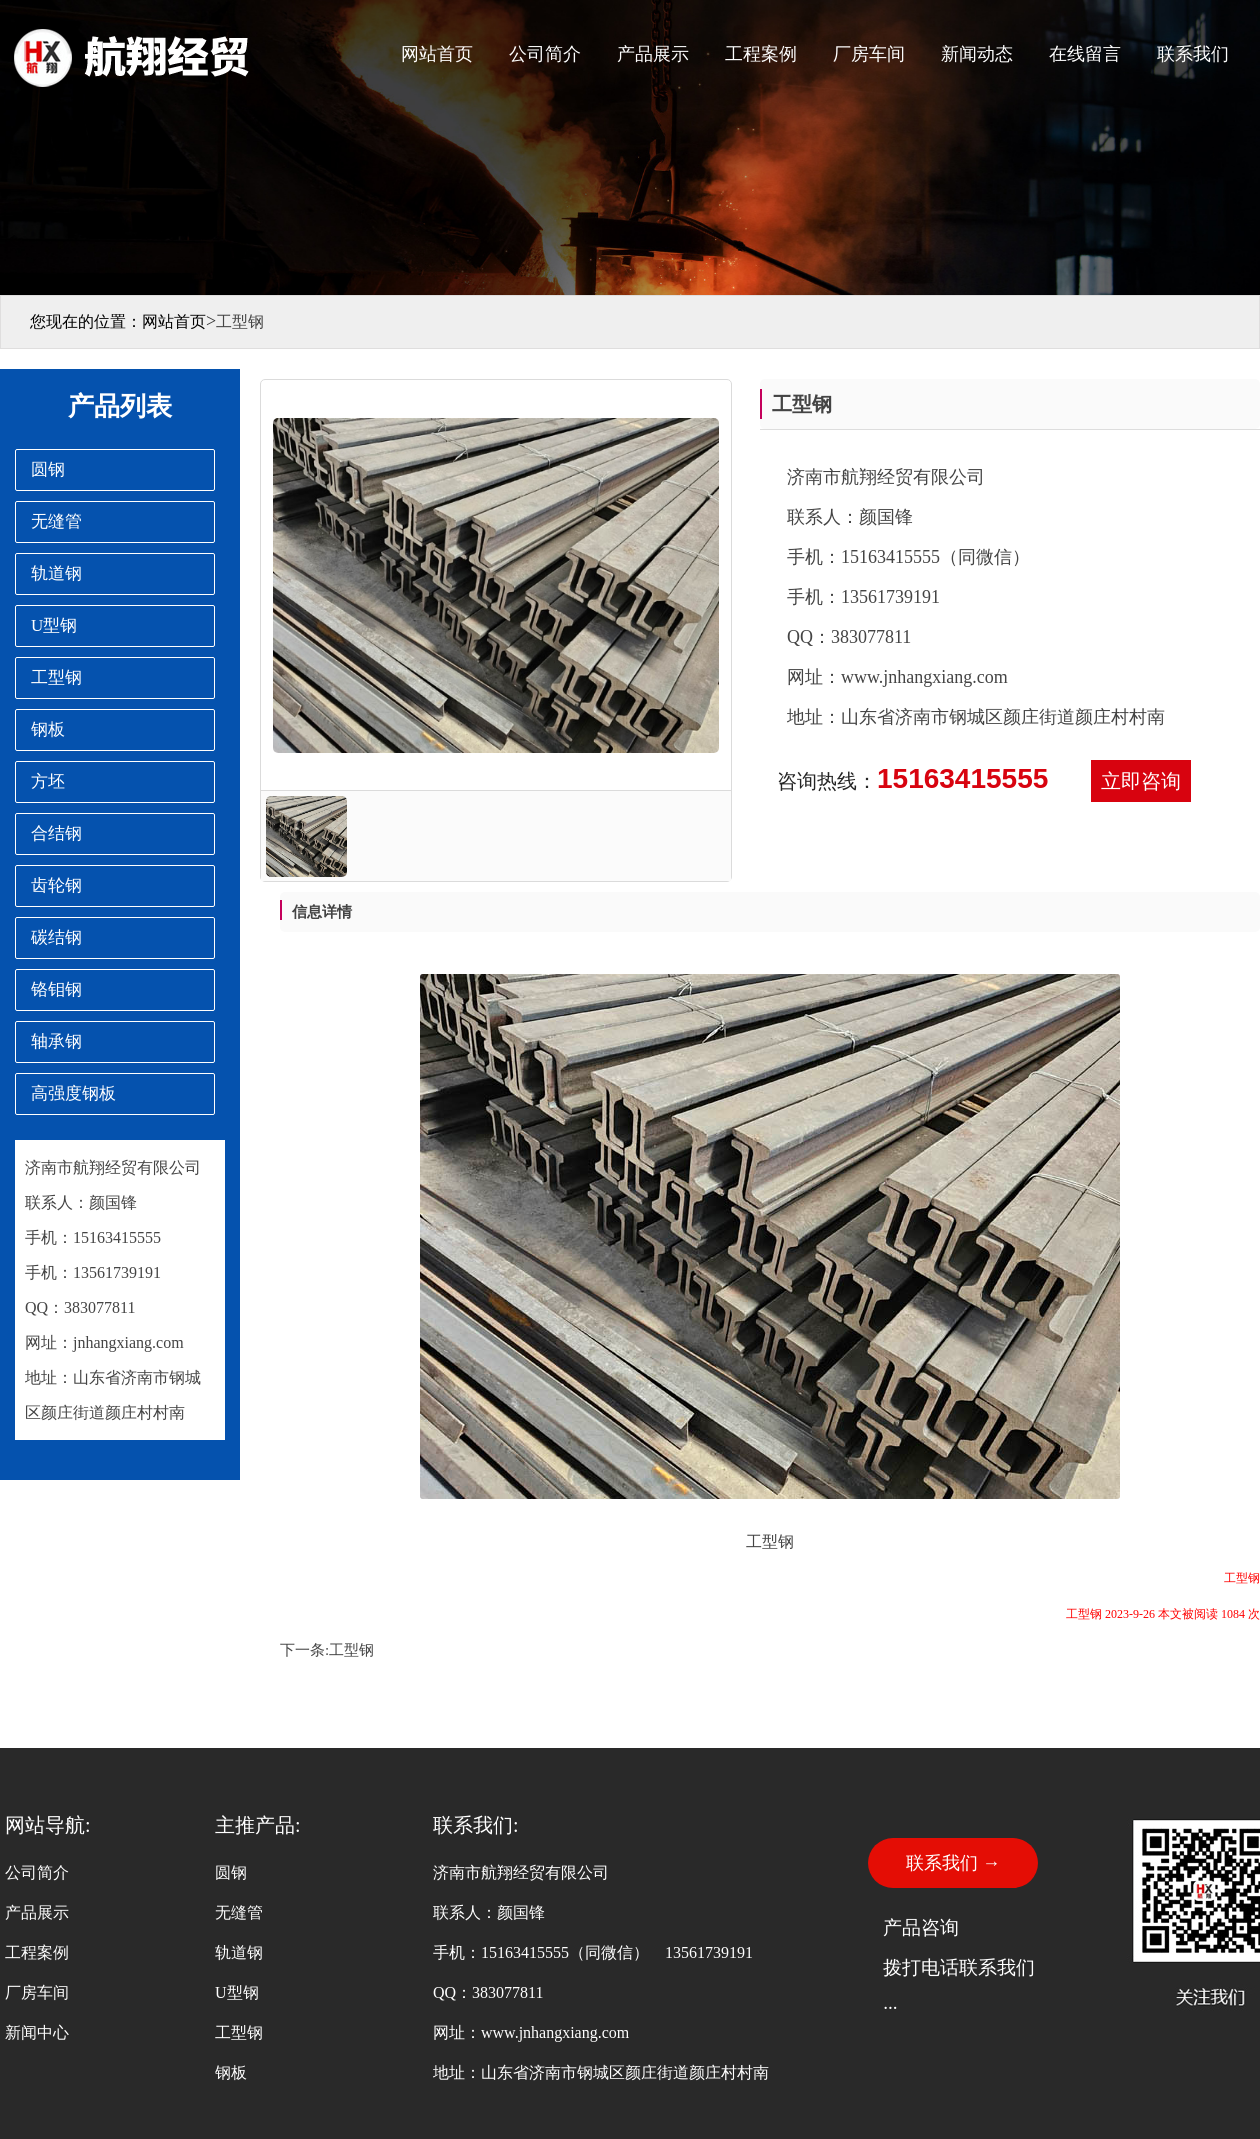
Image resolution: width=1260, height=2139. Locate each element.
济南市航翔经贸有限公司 (113, 1167)
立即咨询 (1141, 781)
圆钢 (231, 1872)
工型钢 (351, 1650)
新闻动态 (977, 54)
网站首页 (437, 54)
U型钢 (237, 1992)
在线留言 (1085, 54)
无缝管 (239, 1912)
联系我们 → (953, 1863)
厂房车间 (869, 54)
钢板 (231, 2072)
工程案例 (761, 54)
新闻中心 (37, 2032)
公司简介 (545, 54)
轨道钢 (239, 1952)
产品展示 (653, 54)
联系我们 (1193, 54)
